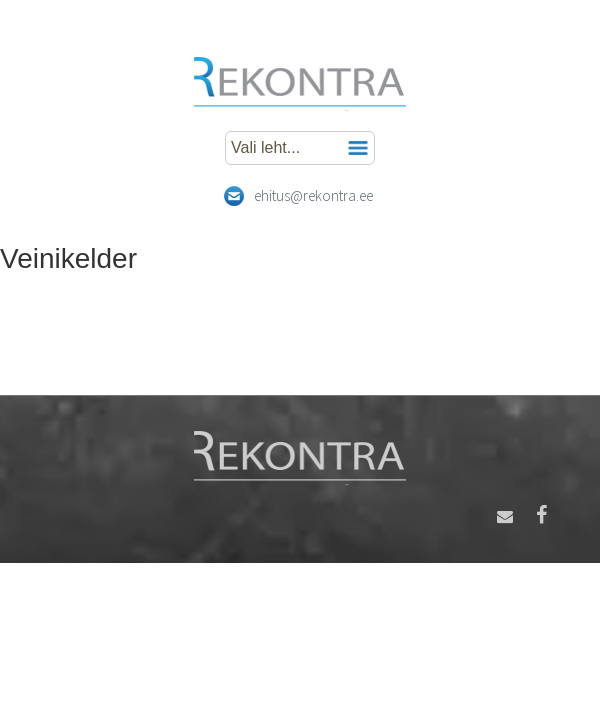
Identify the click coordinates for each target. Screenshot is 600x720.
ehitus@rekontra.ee (313, 195)
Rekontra (300, 84)
